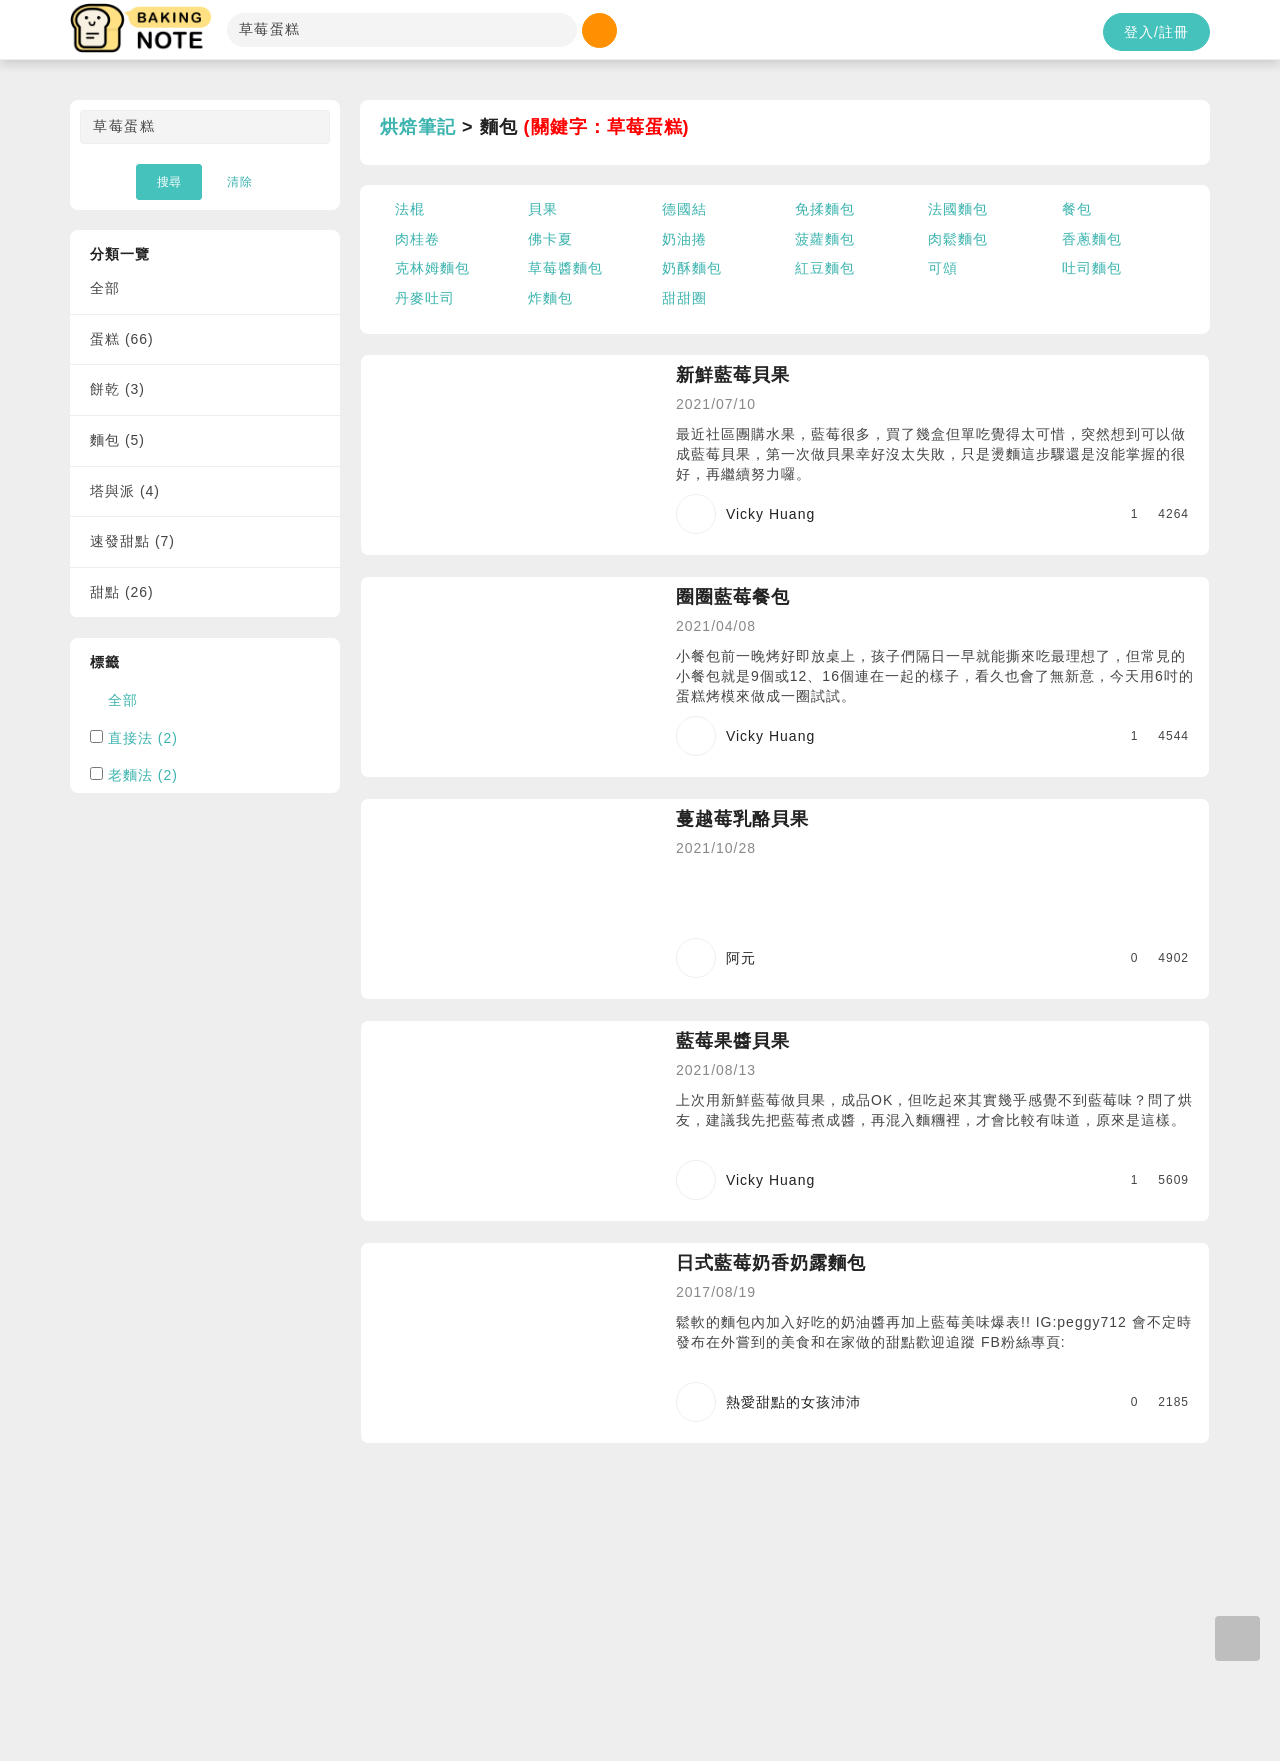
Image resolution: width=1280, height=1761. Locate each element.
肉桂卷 (417, 239)
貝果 (543, 209)
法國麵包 (958, 209)
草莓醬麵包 (565, 268)
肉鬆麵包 (958, 239)
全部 (105, 288)
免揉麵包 (825, 209)
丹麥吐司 (425, 298)
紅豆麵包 (825, 268)
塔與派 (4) (125, 491)
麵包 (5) (117, 440)
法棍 (410, 209)
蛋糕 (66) (122, 339)
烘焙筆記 (418, 127)
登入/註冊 (1156, 32)
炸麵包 (550, 298)
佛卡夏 (550, 239)
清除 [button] (240, 182)
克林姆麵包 (432, 268)
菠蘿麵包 (825, 239)
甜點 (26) (122, 592)
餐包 (1077, 209)
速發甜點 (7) (132, 541)
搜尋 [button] (169, 182)
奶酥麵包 (692, 268)
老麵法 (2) (143, 775)
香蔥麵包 (1092, 239)
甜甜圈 (684, 298)
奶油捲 (684, 239)
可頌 (943, 268)
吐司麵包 (1092, 268)
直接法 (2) (143, 738)
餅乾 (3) (117, 389)
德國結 (684, 209)
